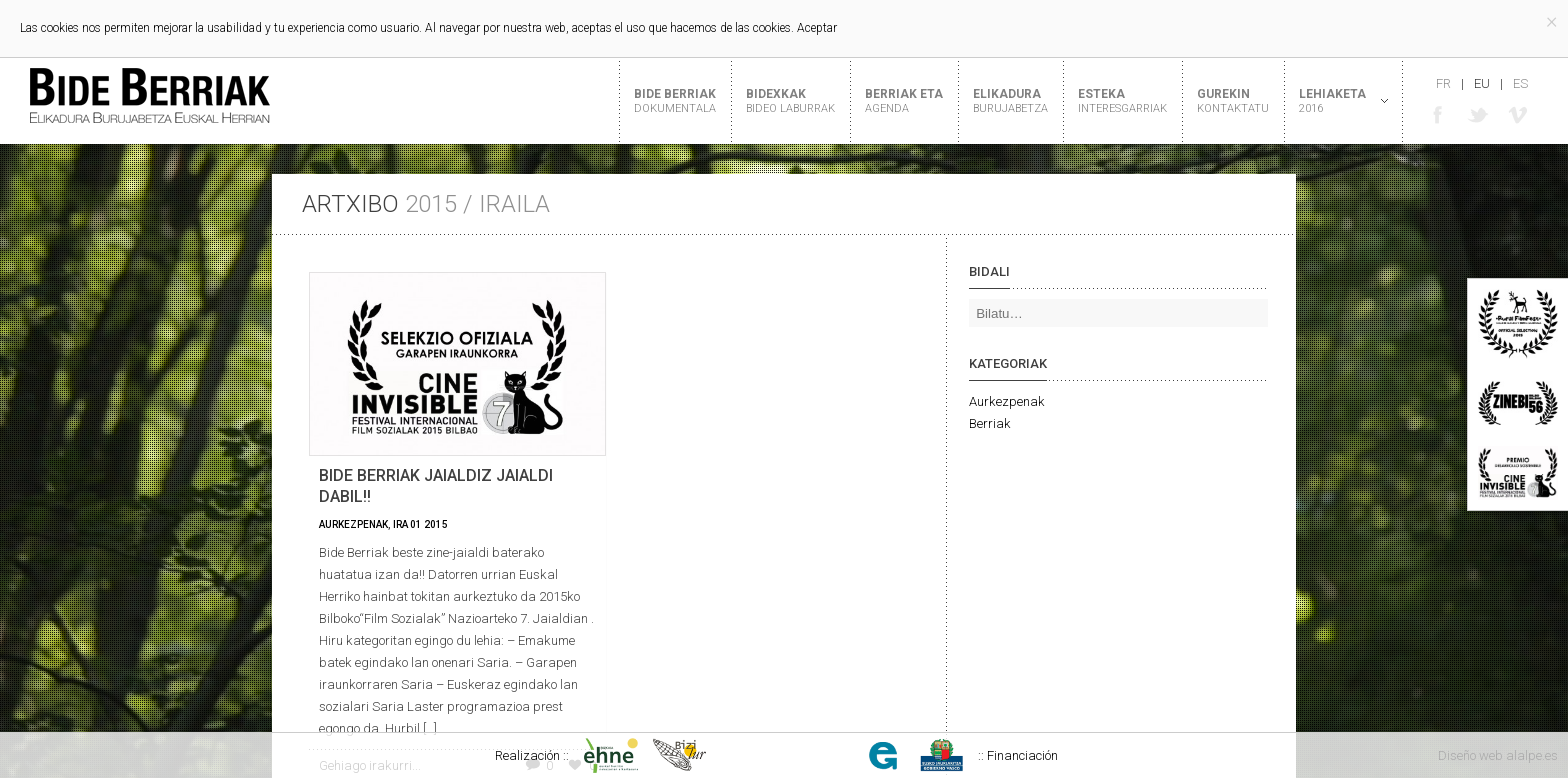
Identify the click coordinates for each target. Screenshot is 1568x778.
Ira (400, 524)
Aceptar (817, 28)
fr (1443, 83)
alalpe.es (1532, 755)
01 (416, 524)
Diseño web (1470, 755)
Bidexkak (790, 101)
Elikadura (1010, 101)
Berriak (990, 423)
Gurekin (1233, 101)
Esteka (1122, 101)
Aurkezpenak (353, 524)
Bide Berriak (675, 101)
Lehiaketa (1336, 101)
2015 (436, 524)
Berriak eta (904, 101)
